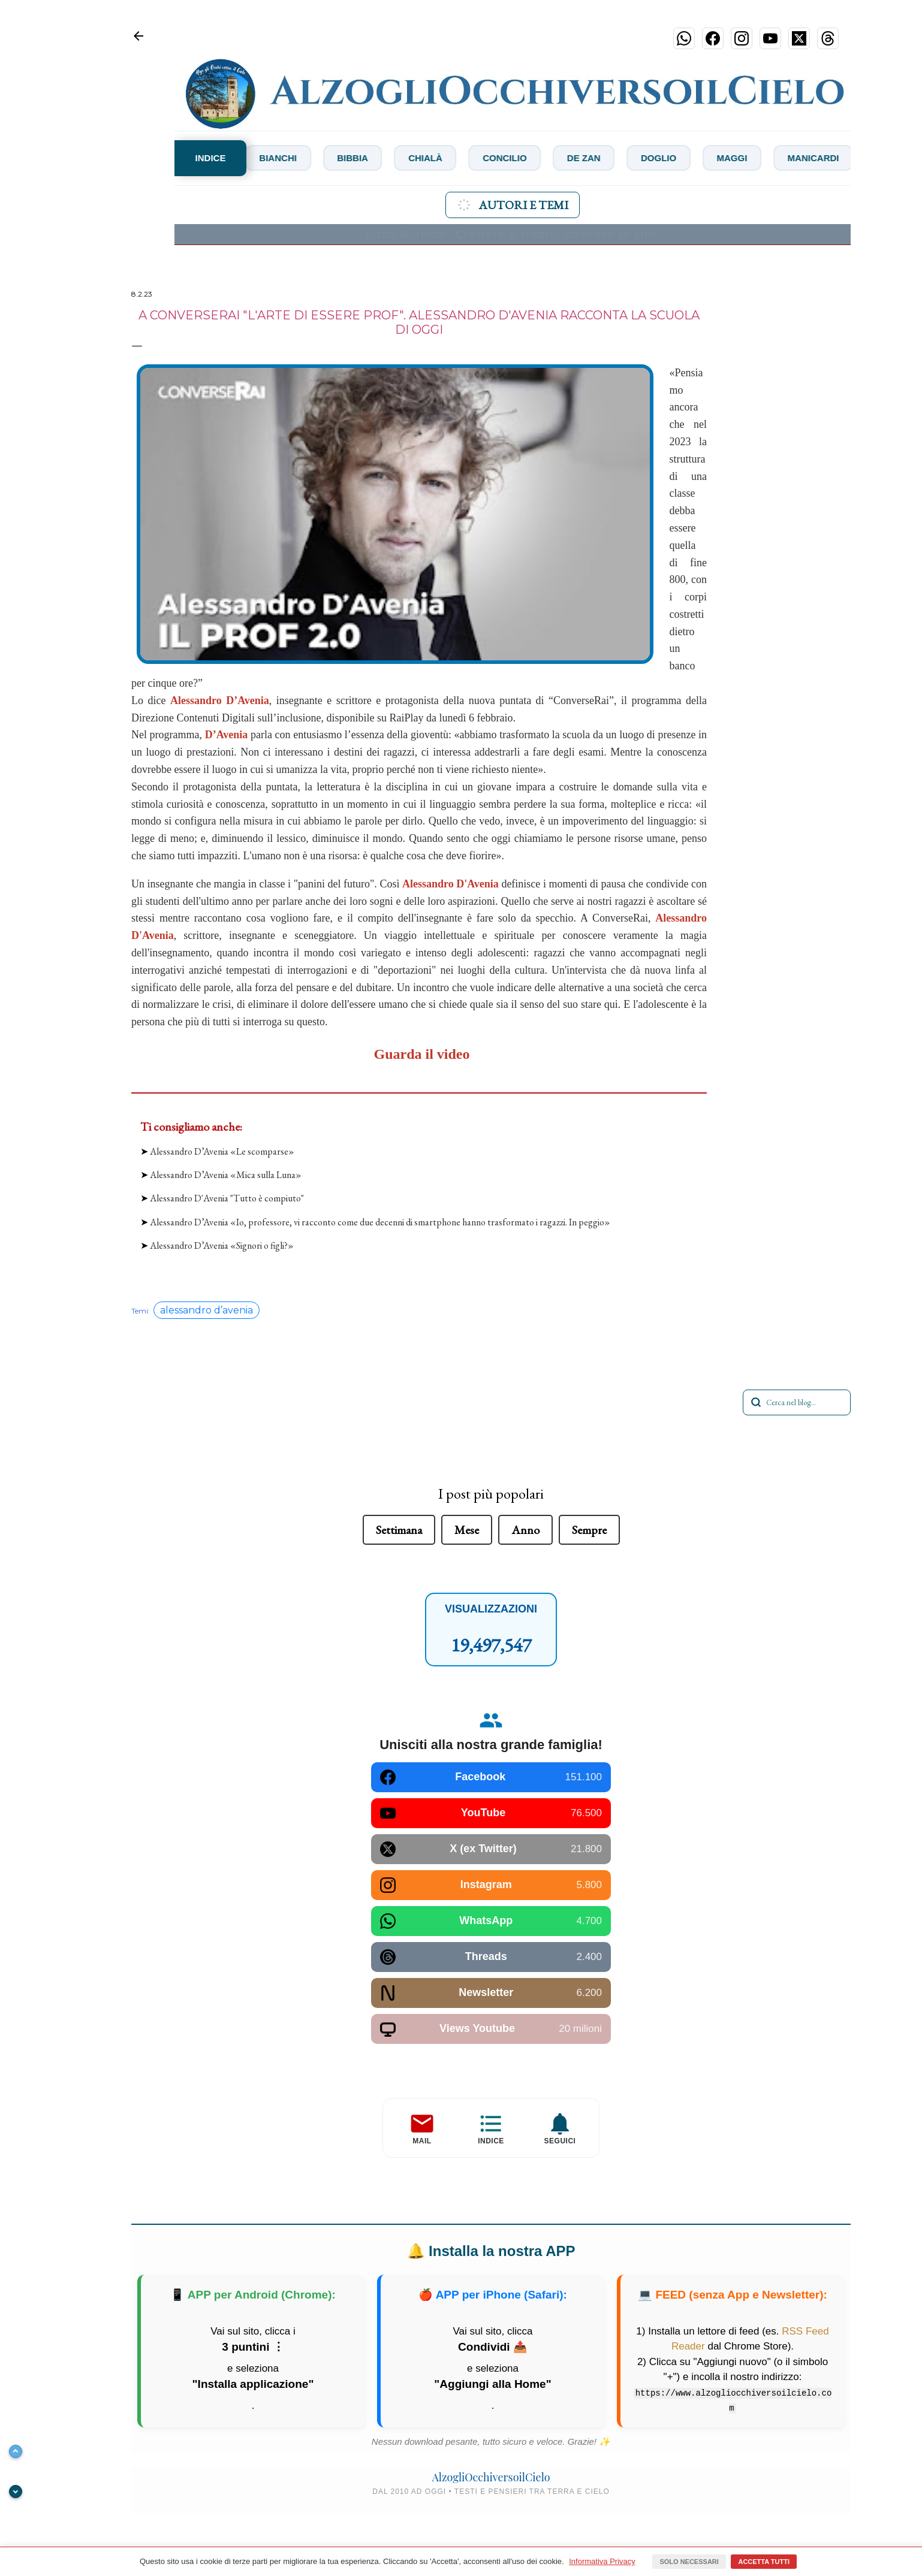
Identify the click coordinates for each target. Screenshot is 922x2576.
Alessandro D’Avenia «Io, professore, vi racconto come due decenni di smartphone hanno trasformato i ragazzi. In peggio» (380, 1222)
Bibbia (377, 158)
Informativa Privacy (602, 2561)
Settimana (399, 1530)
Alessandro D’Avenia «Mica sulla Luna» (226, 1174)
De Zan (629, 158)
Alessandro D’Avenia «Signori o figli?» (222, 1245)
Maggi (789, 158)
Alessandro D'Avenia (450, 884)
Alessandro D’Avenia (219, 700)
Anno (525, 1530)
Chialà (457, 158)
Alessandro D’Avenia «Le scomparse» (222, 1151)
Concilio (543, 158)
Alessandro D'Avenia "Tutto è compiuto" (227, 1198)
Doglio (710, 158)
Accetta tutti (764, 2561)
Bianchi (298, 158)
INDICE (210, 158)
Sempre (589, 1530)
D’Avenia (226, 735)
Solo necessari (688, 2561)
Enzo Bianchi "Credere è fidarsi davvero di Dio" (512, 234)
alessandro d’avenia (206, 1310)
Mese (466, 1530)
